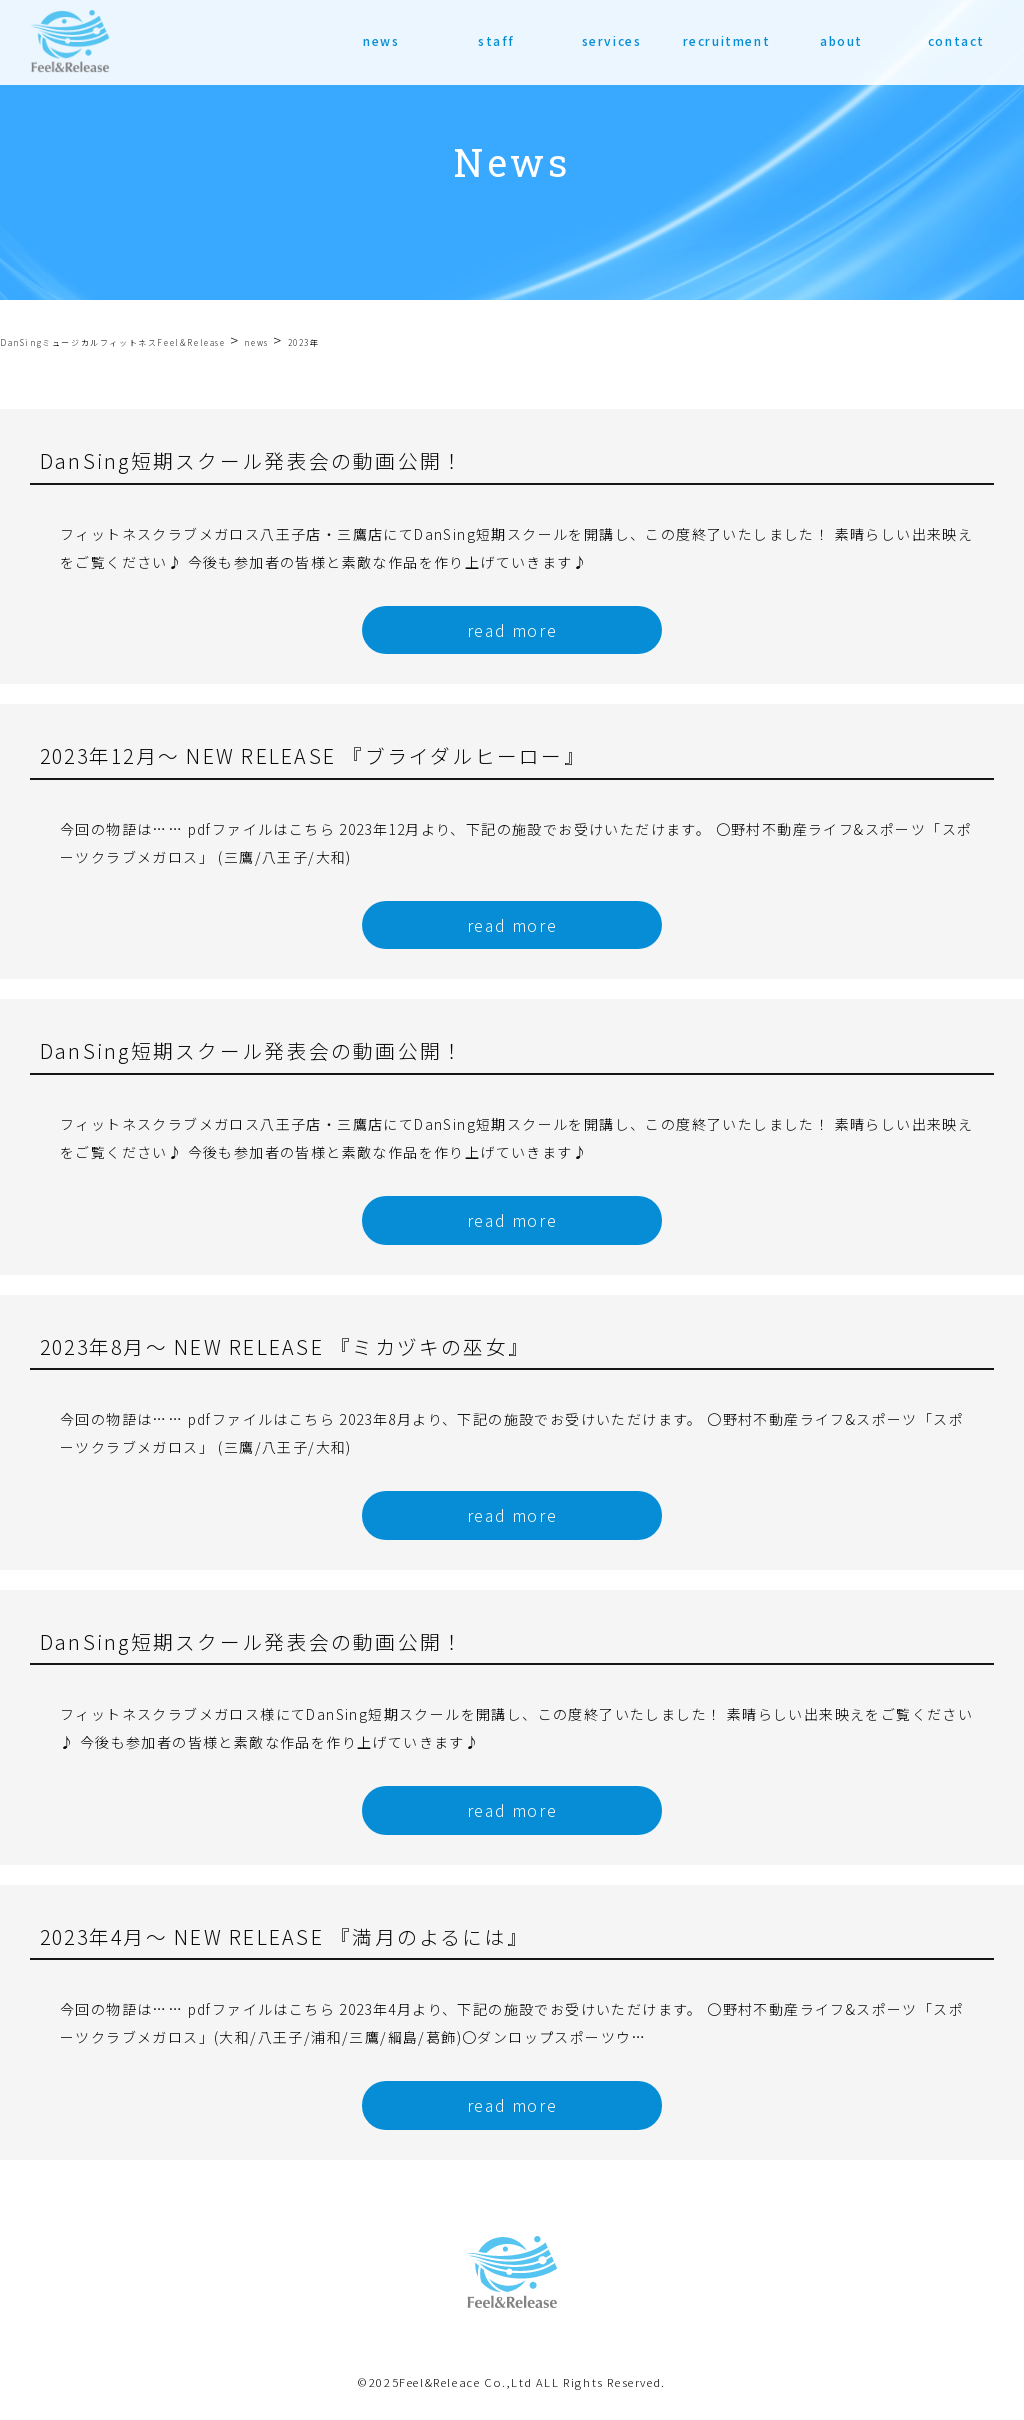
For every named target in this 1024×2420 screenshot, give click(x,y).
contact (956, 40)
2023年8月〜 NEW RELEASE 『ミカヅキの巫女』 (285, 1346)
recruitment (727, 40)
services (612, 40)
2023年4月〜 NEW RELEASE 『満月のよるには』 (284, 1936)
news (381, 40)
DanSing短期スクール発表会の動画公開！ (252, 460)
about (841, 40)
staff (496, 40)
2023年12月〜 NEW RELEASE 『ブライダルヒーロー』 (313, 755)
